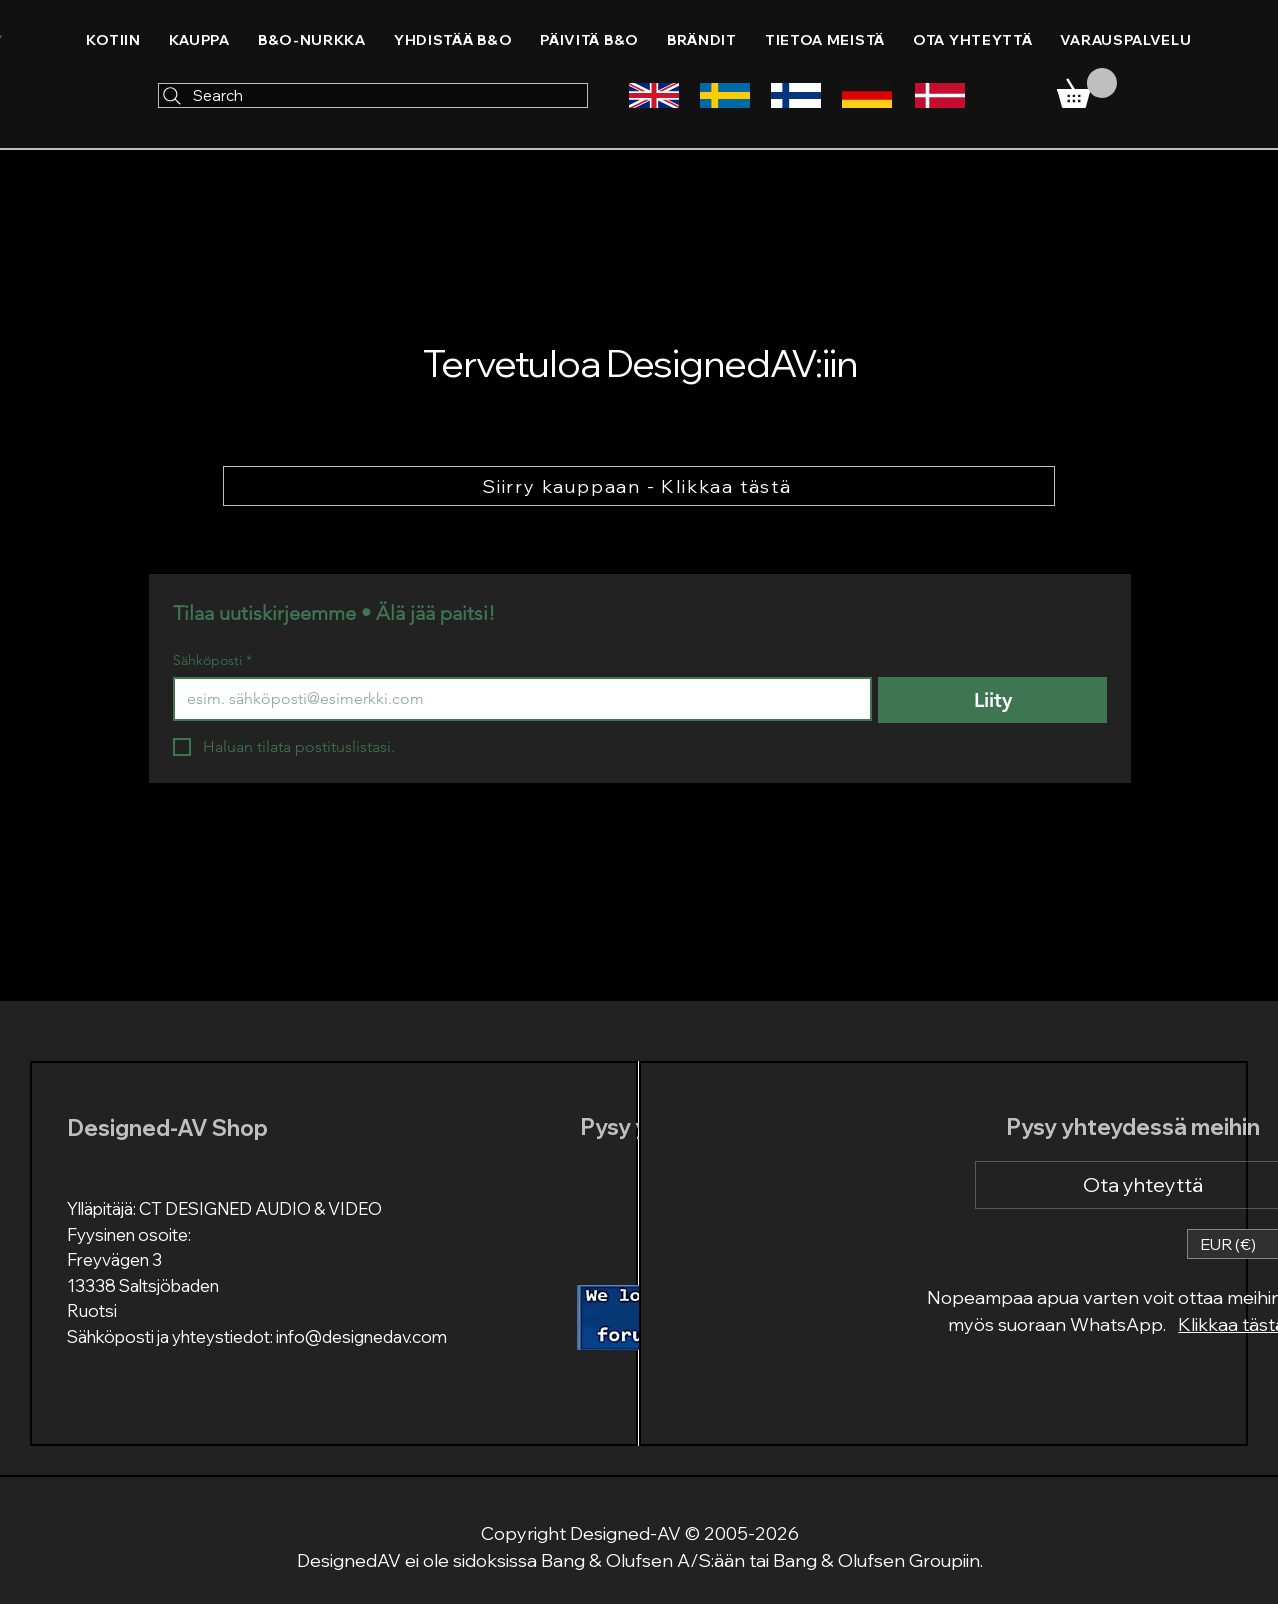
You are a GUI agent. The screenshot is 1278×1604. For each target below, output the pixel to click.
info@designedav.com (361, 1336)
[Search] (373, 95)
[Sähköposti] (516, 699)
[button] (453, 40)
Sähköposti (212, 660)
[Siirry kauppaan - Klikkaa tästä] (639, 486)
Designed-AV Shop (167, 1128)
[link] (1087, 88)
